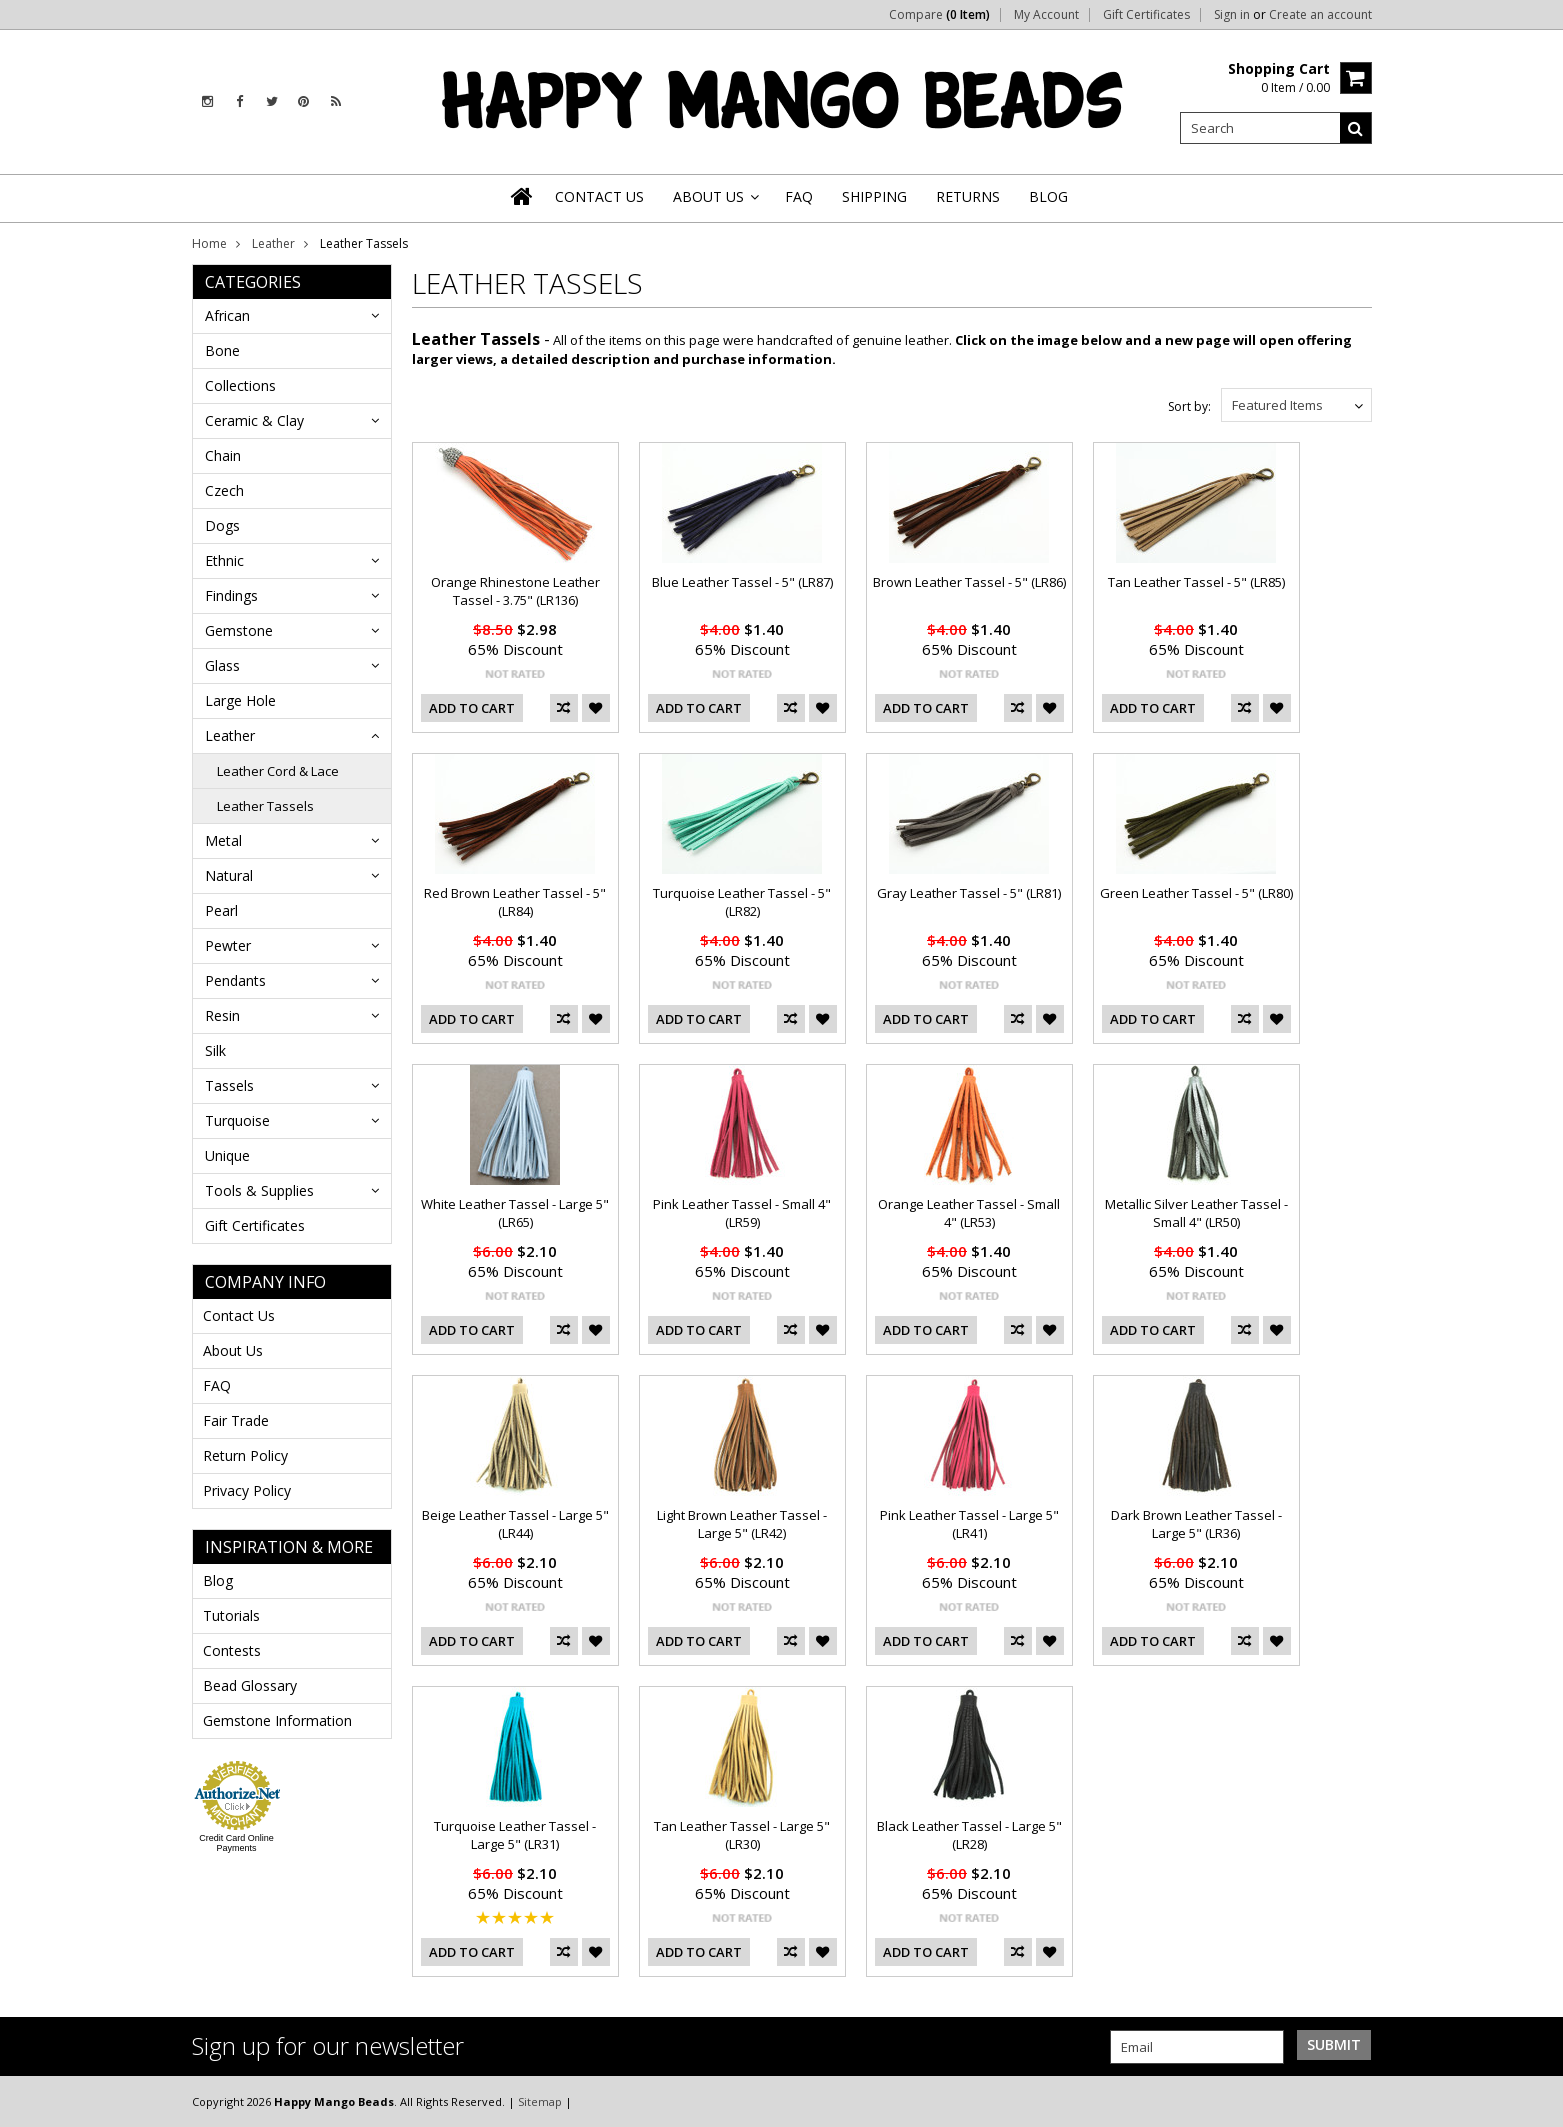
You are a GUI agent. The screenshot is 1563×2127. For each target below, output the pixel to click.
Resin (222, 1015)
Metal (223, 840)
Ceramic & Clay (254, 420)
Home (209, 243)
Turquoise (237, 1120)
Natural (229, 875)
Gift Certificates (1146, 15)
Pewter (228, 945)
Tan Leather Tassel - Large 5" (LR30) (742, 1835)
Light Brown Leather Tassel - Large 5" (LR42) (742, 1524)
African (227, 315)
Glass (222, 665)
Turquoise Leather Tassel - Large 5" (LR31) (515, 1835)
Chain (223, 455)
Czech (224, 490)
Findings (231, 595)
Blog (218, 1580)
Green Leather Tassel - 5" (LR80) (1196, 893)
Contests (232, 1650)
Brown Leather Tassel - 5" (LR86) (969, 582)
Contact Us (239, 1315)
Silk (215, 1050)
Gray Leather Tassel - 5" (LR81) (969, 893)
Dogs (222, 525)
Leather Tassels (265, 806)
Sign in (1232, 15)
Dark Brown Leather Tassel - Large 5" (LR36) (1196, 1524)
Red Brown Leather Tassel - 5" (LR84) (515, 902)
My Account (1046, 15)
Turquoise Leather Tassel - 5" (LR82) (742, 902)
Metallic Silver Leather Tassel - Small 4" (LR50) (1196, 1213)
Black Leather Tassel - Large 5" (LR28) (969, 1835)
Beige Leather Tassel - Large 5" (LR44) (515, 1524)
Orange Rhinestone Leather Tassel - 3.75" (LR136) (515, 591)
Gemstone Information (277, 1720)
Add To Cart (472, 708)
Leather (273, 243)
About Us (233, 1350)
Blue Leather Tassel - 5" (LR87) (742, 582)
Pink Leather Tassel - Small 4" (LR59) (742, 1213)
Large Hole (240, 700)
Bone (222, 350)
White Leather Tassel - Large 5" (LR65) (515, 1213)
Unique (227, 1155)
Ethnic (224, 560)
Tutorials (231, 1615)
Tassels (229, 1085)
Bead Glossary (250, 1685)
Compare (939, 15)
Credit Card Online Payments (236, 1843)
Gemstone (239, 630)
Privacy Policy (247, 1490)
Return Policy (245, 1455)
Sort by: (1189, 406)
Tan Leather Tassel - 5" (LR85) (1196, 582)
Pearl (221, 910)
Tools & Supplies (259, 1190)
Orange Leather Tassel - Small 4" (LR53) (969, 1213)
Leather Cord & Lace (278, 771)
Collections (240, 385)
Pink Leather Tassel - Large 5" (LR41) (969, 1524)
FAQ (217, 1385)
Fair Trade (236, 1420)
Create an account (1320, 15)
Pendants (235, 980)
